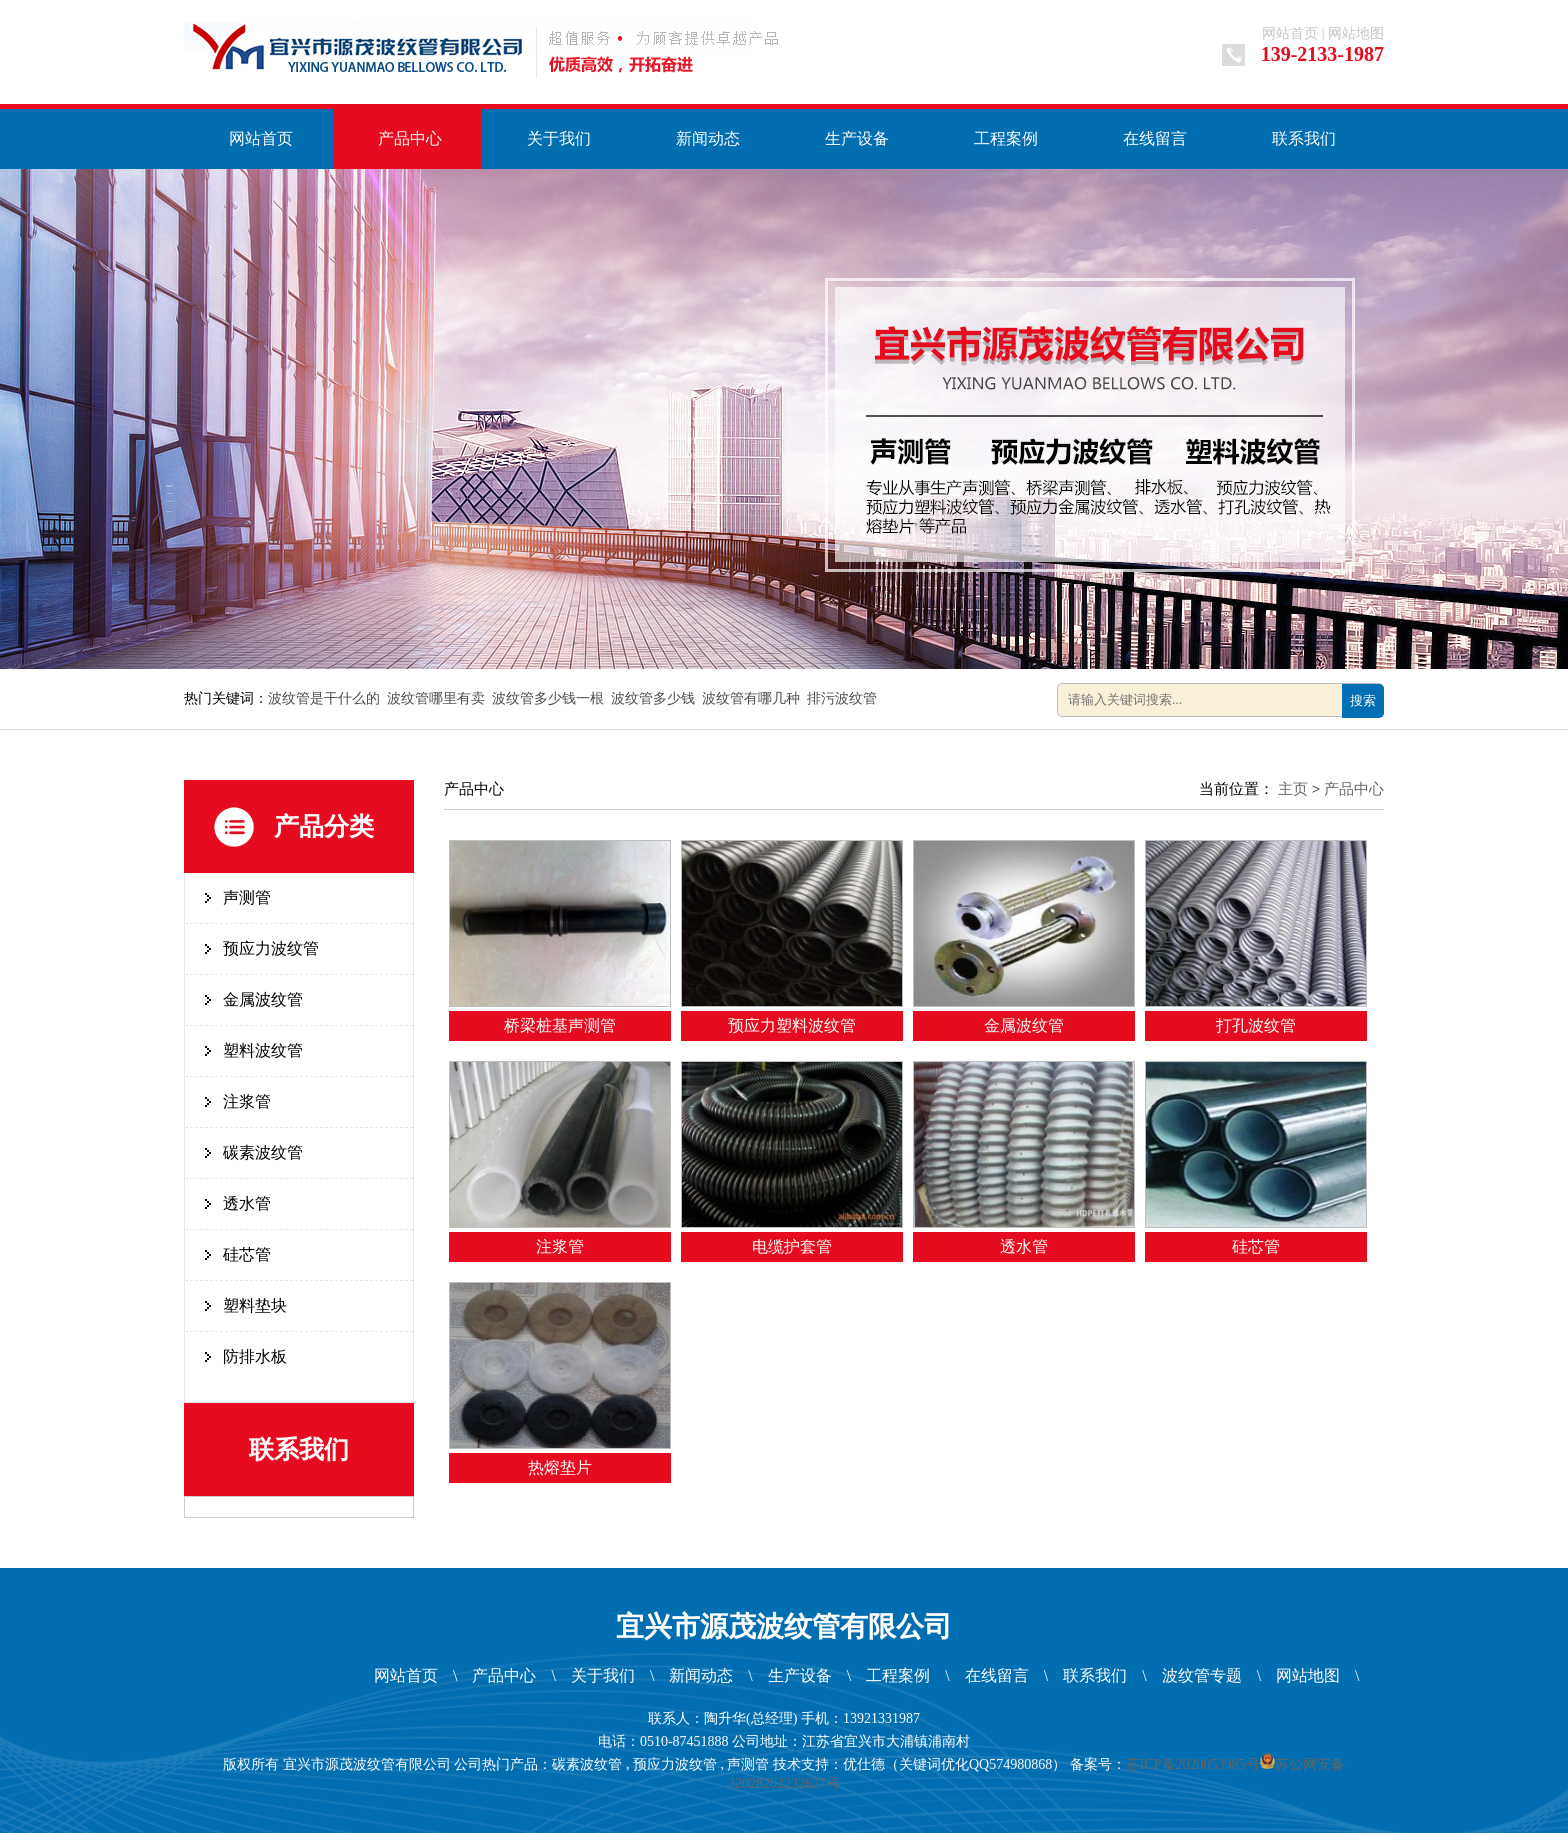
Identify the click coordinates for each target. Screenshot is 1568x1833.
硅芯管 (247, 1254)
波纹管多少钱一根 (548, 698)
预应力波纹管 (271, 948)
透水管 (247, 1203)
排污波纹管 (842, 698)
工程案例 (1006, 138)
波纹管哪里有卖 (436, 698)
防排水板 (255, 1356)
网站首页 (1290, 33)
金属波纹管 (263, 999)
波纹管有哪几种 (751, 698)
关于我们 (559, 138)
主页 (1293, 789)
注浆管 (247, 1101)
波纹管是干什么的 (324, 698)
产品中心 (410, 138)
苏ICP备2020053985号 (1193, 1764)
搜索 (1363, 700)
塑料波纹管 (263, 1050)
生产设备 (857, 138)
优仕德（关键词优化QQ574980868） (954, 1764)
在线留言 (1155, 138)
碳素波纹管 (263, 1152)
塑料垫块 (255, 1305)
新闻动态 (708, 138)
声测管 (247, 897)
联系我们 (1304, 138)
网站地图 (1356, 33)
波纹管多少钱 (653, 698)
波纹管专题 (1202, 1675)
